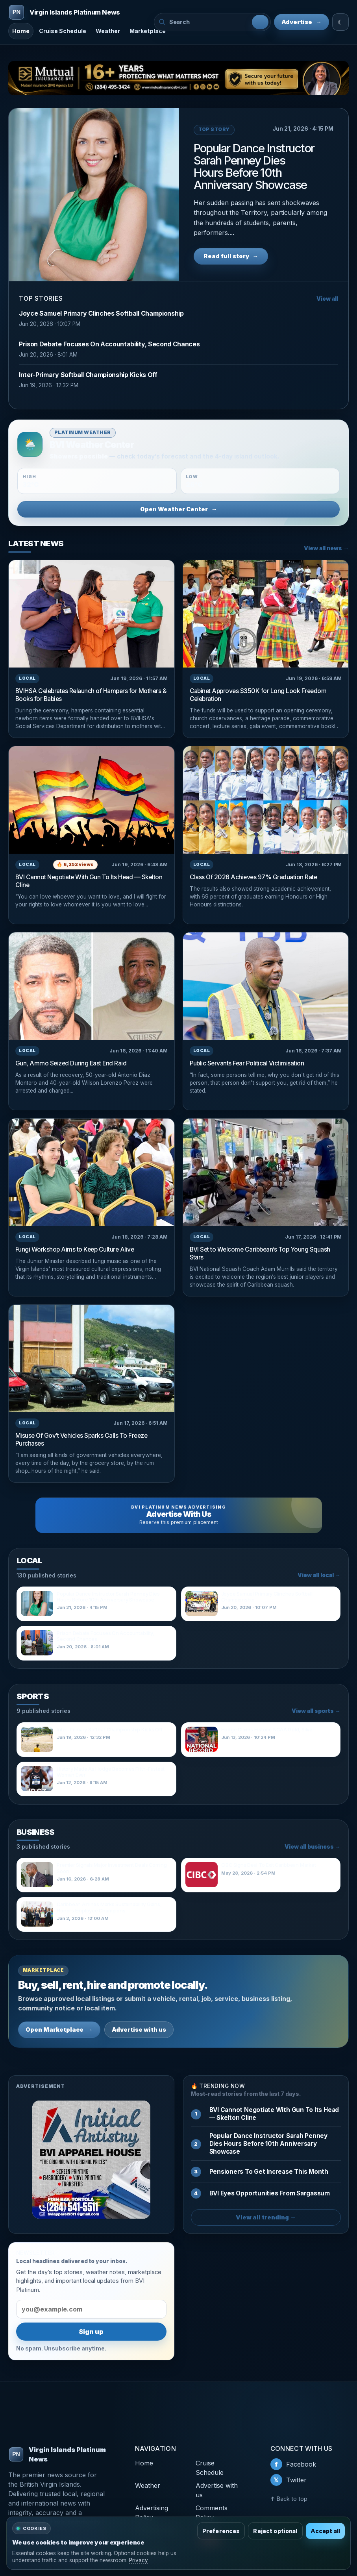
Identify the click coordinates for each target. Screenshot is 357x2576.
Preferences (221, 2531)
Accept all (325, 2531)
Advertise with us (139, 2029)
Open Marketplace (59, 2029)
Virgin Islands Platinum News (57, 2454)
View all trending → (266, 2217)
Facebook (293, 2464)
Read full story (231, 256)
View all (327, 299)
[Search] (260, 22)
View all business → (312, 1847)
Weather (108, 31)
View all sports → (316, 1711)
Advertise (301, 22)
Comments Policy (212, 2512)
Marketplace (147, 31)
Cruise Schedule (62, 31)
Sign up (91, 2332)
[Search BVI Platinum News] (208, 22)
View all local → (319, 1575)
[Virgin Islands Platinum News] (78, 12)
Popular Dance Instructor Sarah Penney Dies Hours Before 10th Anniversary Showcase (254, 166)
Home (21, 31)
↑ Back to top (288, 2498)
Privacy (138, 2560)
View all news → (326, 548)
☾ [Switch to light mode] (340, 22)
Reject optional (275, 2531)
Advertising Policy (151, 2512)
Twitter (288, 2480)
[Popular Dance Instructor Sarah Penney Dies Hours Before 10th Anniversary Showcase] (94, 194)
